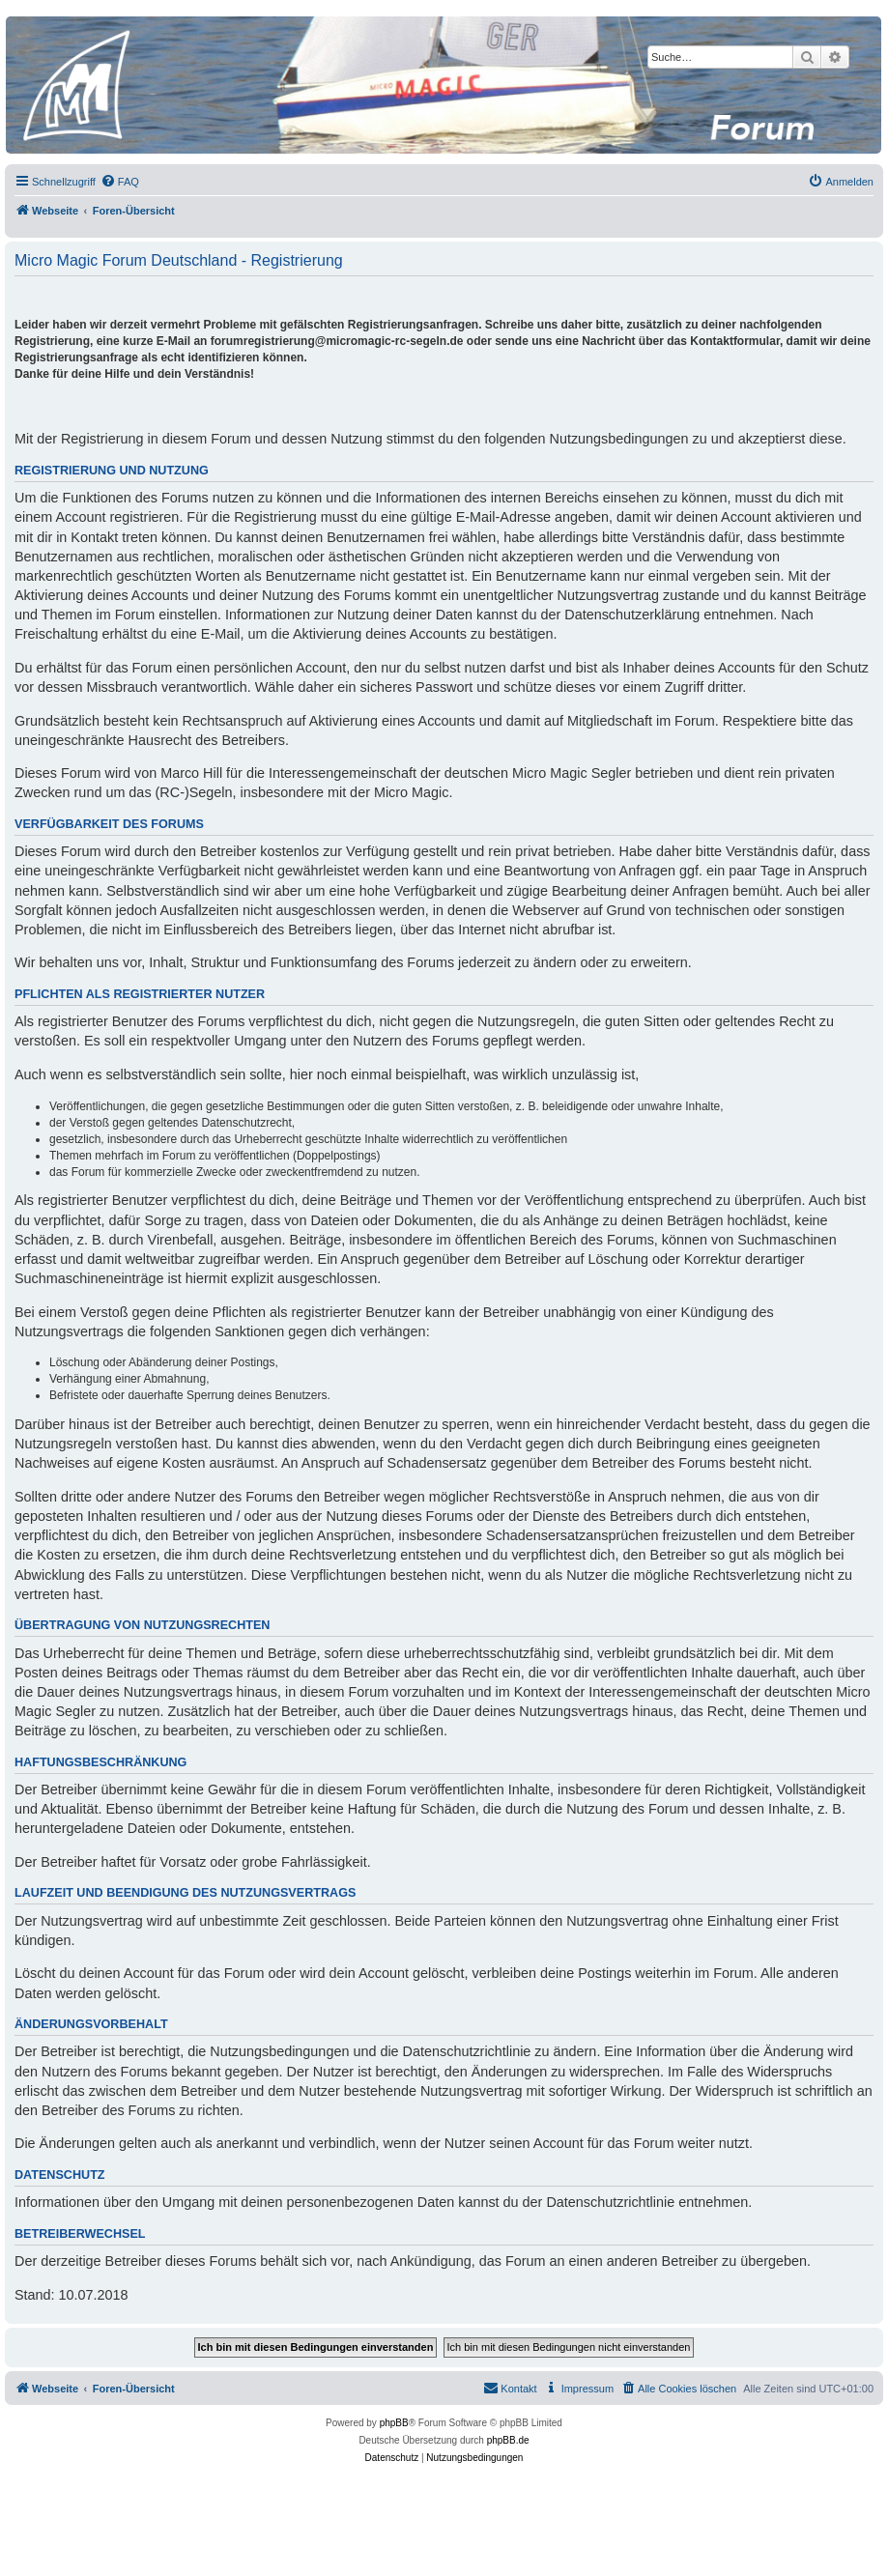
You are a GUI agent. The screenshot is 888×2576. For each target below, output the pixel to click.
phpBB (394, 2423)
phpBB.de (508, 2440)
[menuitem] (119, 181)
